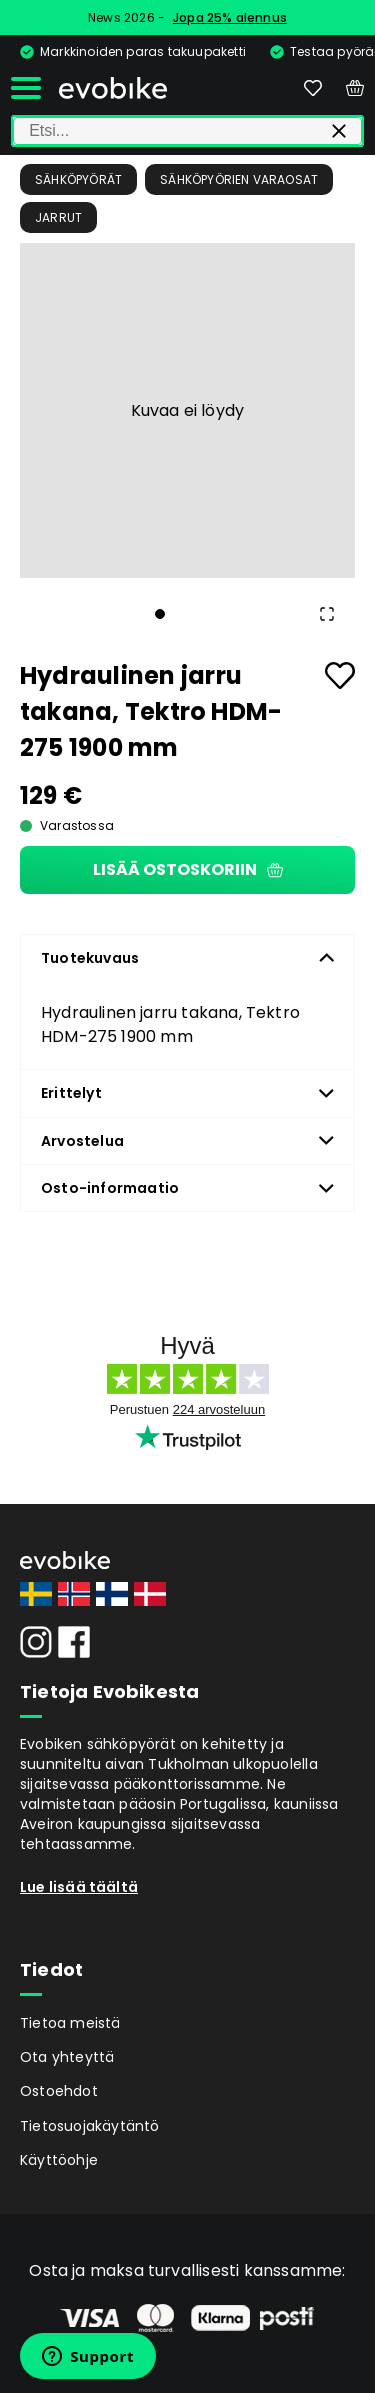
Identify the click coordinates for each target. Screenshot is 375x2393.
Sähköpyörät (78, 179)
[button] (187, 410)
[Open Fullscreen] (327, 614)
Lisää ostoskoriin (188, 869)
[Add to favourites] (340, 675)
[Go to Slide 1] (160, 614)
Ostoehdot (59, 2091)
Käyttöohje (59, 2160)
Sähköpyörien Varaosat (239, 179)
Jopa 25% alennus (230, 17)
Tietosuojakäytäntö (90, 2126)
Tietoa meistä (70, 2023)
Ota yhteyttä (67, 2057)
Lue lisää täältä (79, 1887)
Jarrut (58, 217)
